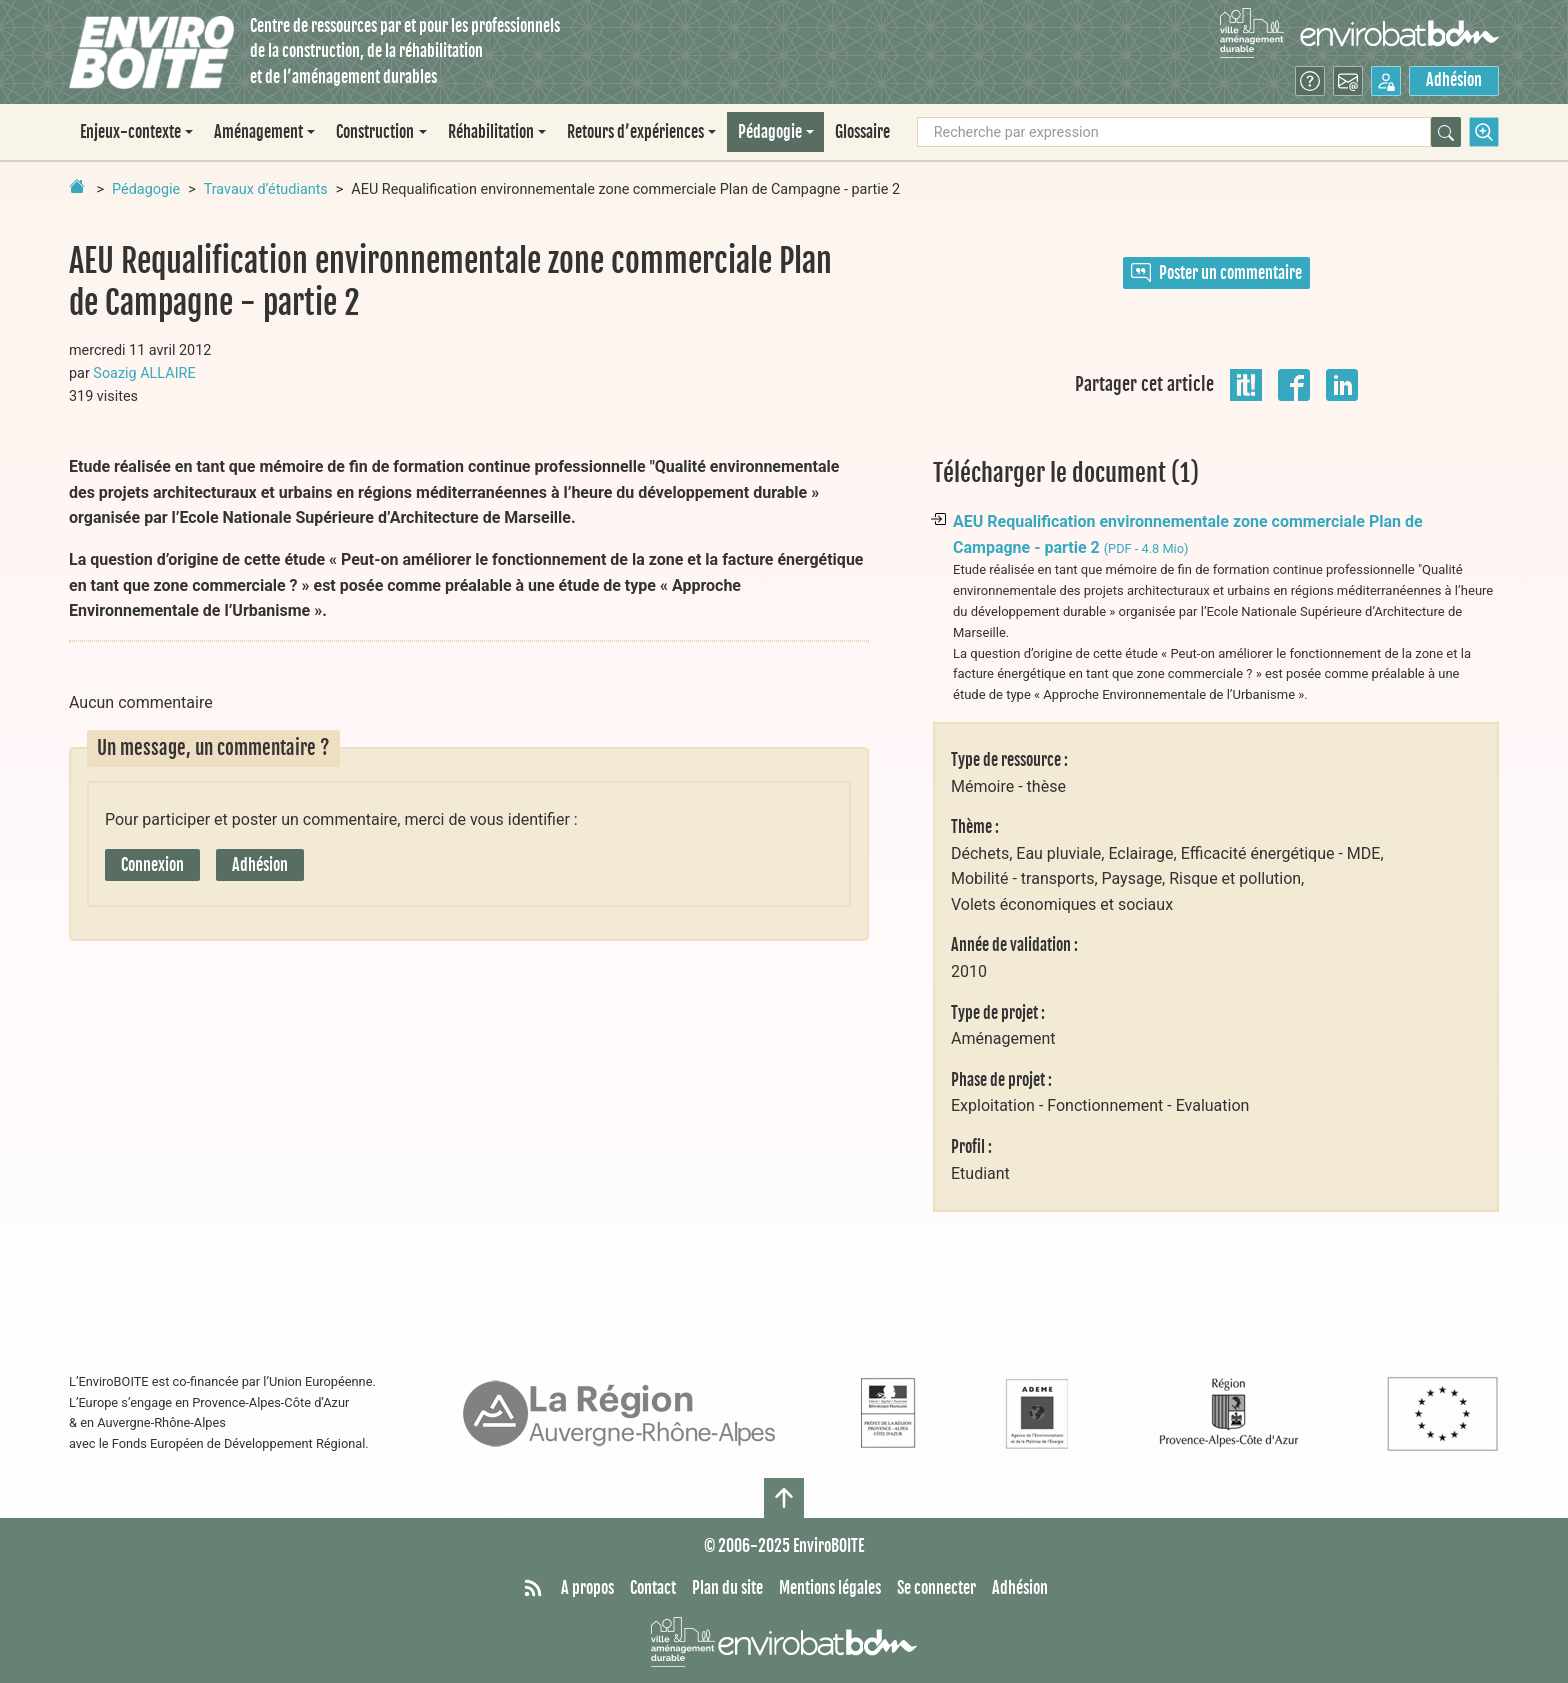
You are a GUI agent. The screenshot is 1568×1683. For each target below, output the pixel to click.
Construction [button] (375, 132)
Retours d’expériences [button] (635, 132)
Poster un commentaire (1216, 273)
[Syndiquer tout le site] (533, 1589)
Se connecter (936, 1588)
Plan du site (727, 1588)
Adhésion (1454, 80)
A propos (587, 1588)
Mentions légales (830, 1588)
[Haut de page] (784, 1498)
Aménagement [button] (258, 132)
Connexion (152, 865)
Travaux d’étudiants (266, 189)
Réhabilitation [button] (491, 132)
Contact (653, 1588)
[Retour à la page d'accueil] (77, 186)
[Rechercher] (1446, 132)
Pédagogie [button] (770, 132)
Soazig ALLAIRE (144, 373)
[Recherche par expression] (1174, 132)
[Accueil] (151, 52)
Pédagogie (146, 189)
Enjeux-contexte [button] (130, 132)
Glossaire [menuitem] (862, 132)
